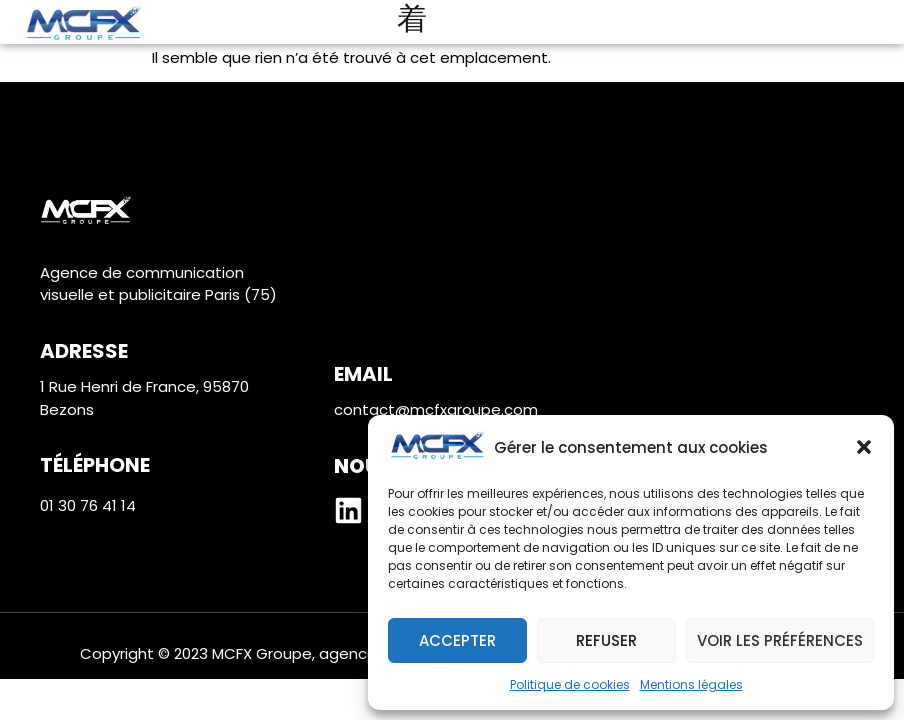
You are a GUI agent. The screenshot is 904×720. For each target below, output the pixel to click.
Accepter (457, 640)
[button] (864, 447)
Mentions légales (691, 684)
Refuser (606, 640)
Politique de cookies (570, 684)
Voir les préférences (780, 640)
